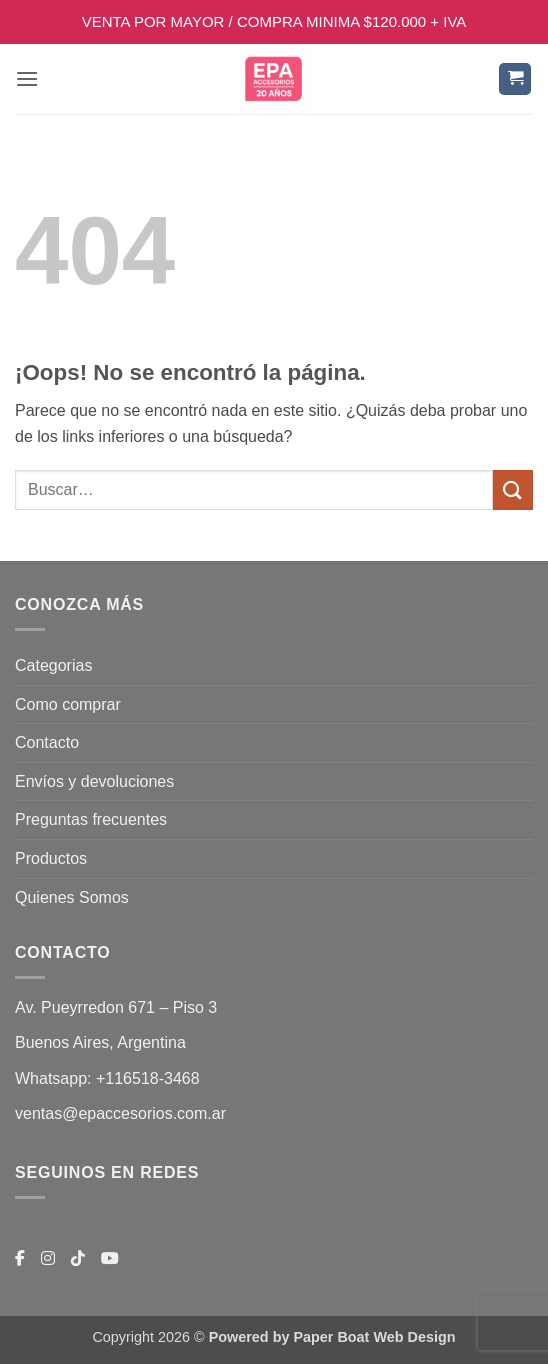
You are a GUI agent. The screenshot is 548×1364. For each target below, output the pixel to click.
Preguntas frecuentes (91, 819)
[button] (27, 78)
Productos (51, 858)
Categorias (53, 665)
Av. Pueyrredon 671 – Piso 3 (116, 1007)
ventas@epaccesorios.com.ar (120, 1113)
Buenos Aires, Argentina (100, 1042)
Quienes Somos (72, 897)
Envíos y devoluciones (94, 781)
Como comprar (68, 704)
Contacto (47, 742)
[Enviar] (513, 489)
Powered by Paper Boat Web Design (332, 1337)
